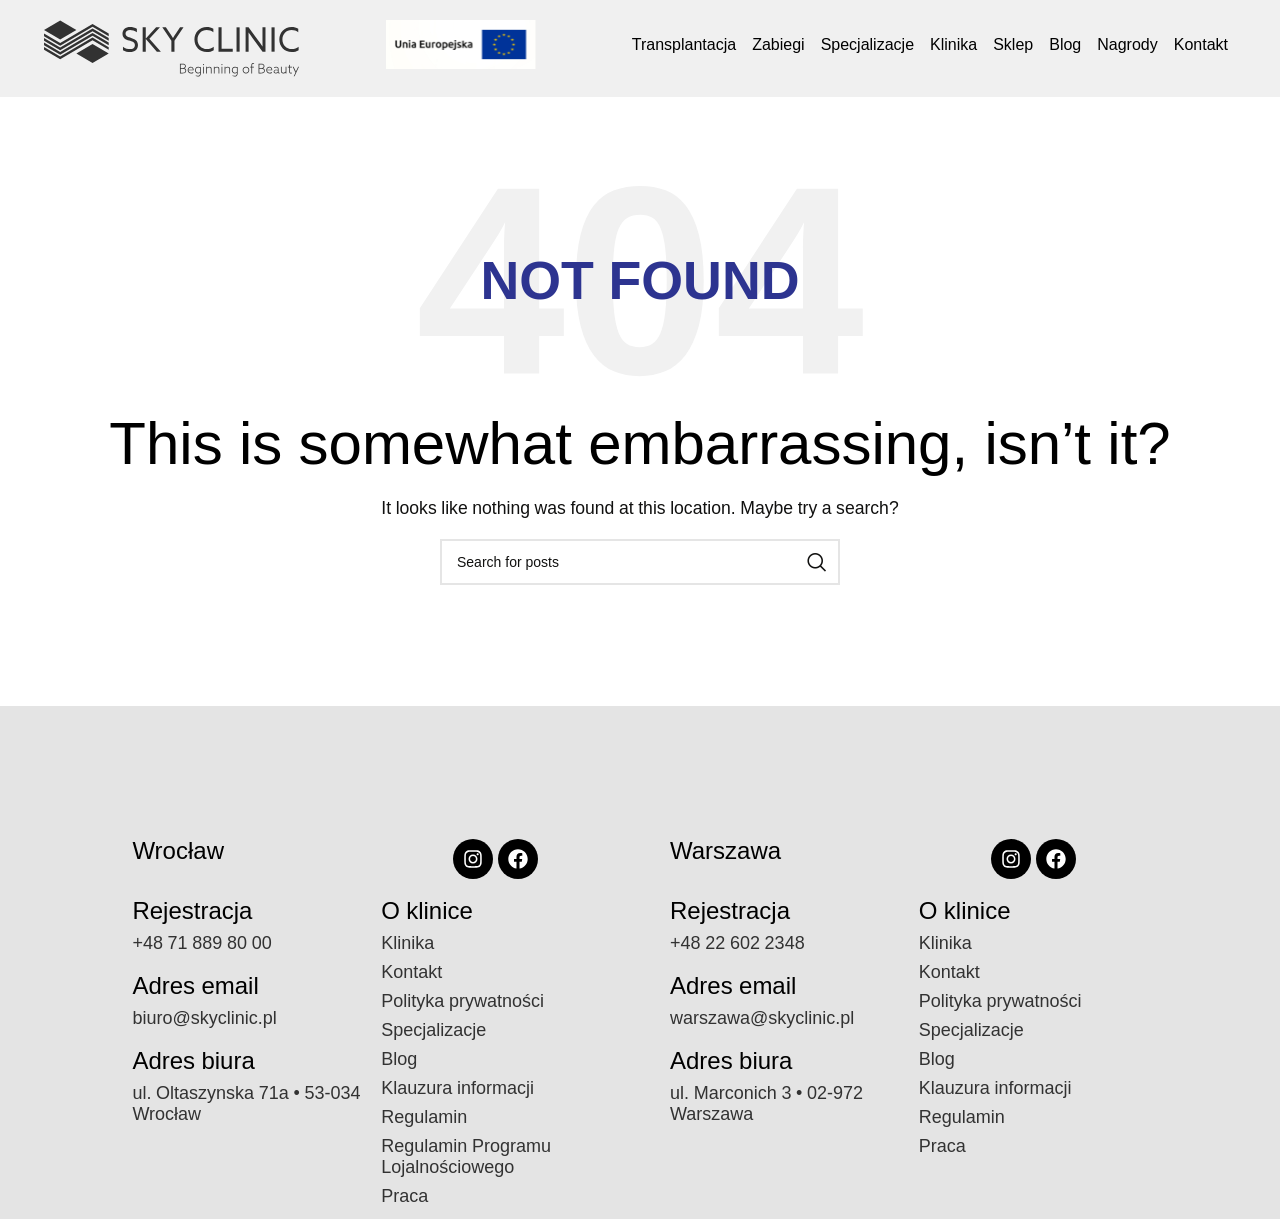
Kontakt (1201, 44)
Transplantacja (684, 44)
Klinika (953, 44)
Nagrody (1127, 44)
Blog (1065, 44)
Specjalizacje (867, 44)
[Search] (640, 562)
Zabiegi (778, 44)
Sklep (1013, 44)
